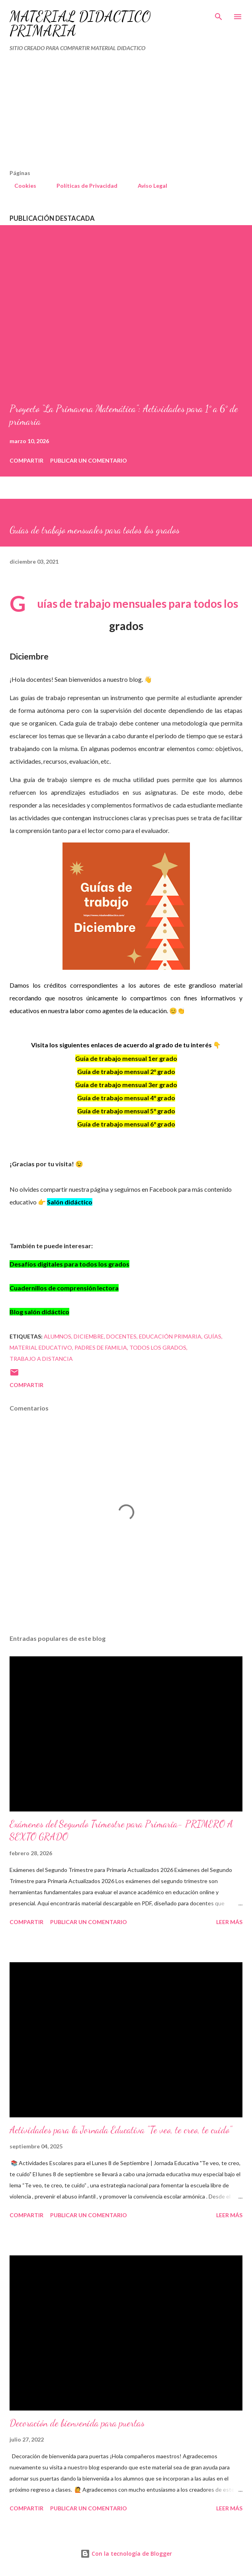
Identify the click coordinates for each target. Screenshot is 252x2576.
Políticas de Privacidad (82, 185)
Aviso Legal (147, 185)
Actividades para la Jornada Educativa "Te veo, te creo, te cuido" (121, 2130)
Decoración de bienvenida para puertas (77, 2423)
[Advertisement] (109, 113)
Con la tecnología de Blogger (126, 2553)
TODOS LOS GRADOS (157, 1347)
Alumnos (57, 1336)
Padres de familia (100, 1347)
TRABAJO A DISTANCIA (41, 1358)
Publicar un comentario (88, 460)
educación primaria (170, 1336)
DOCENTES (121, 1336)
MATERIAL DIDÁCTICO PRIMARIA (80, 23)
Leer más (229, 1921)
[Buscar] (218, 14)
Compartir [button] (26, 460)
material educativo (41, 1347)
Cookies (20, 185)
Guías (212, 1336)
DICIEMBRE (89, 1336)
